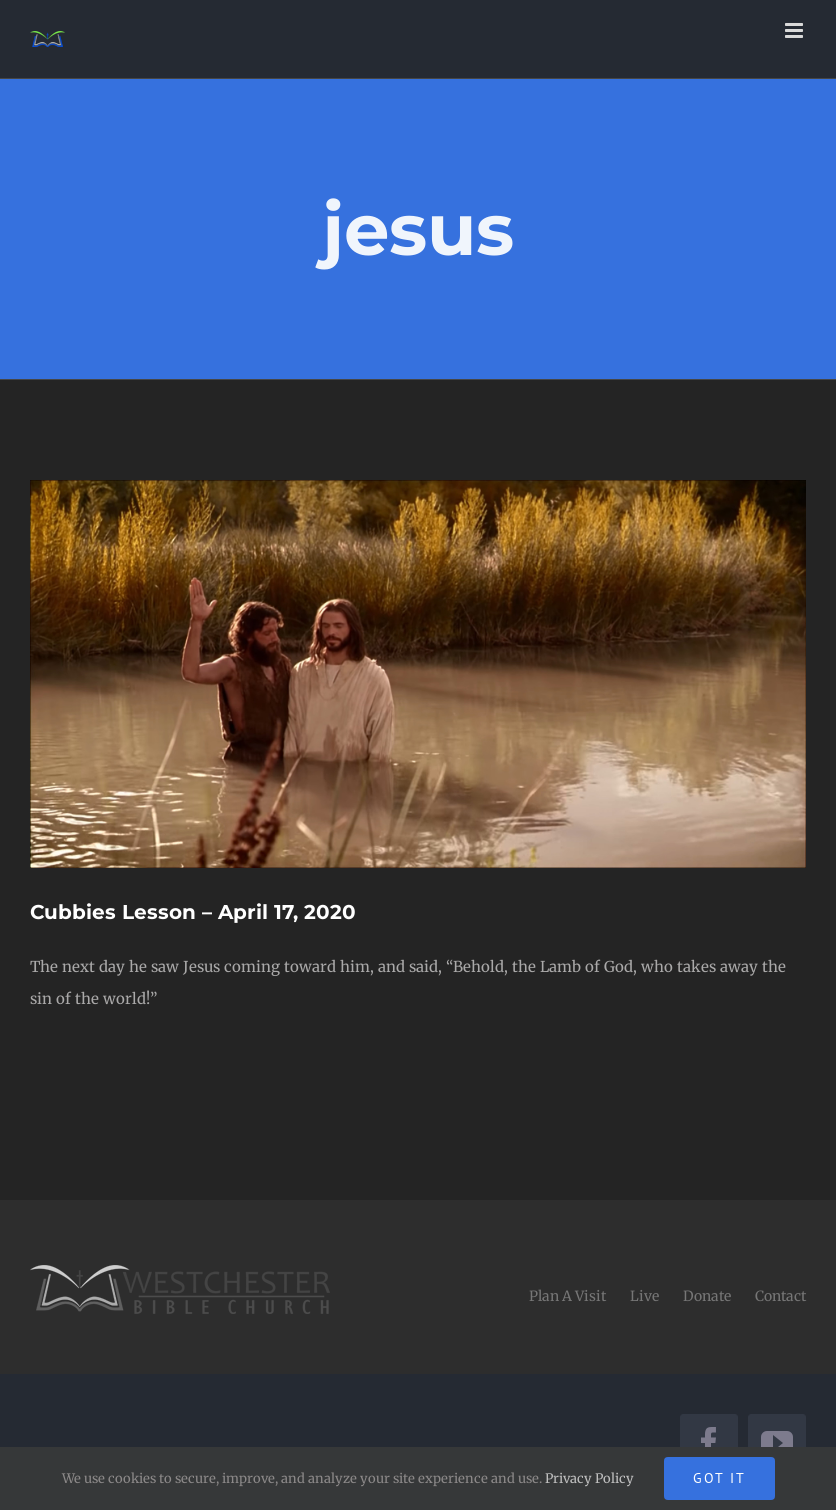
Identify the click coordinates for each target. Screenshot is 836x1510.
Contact (780, 1296)
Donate (707, 1296)
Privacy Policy (589, 1478)
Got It (719, 1478)
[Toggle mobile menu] (795, 30)
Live (644, 1296)
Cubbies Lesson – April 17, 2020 (193, 912)
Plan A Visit (567, 1296)
